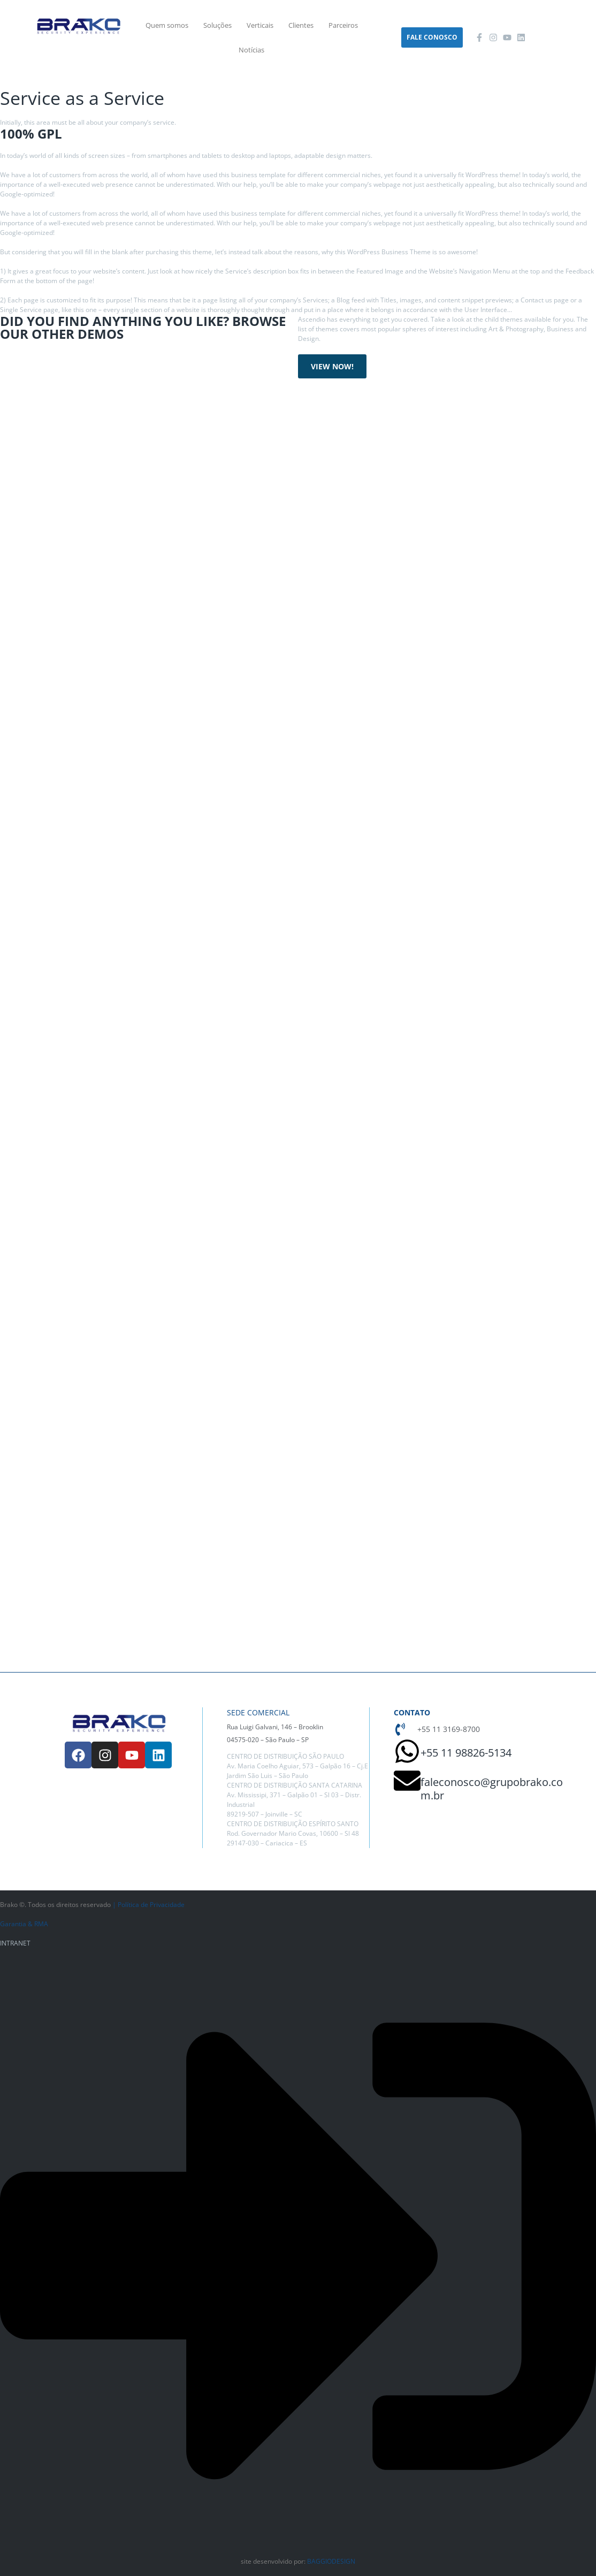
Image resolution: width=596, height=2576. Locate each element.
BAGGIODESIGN (331, 2561)
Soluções (217, 25)
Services (45, 83)
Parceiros (343, 25)
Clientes (301, 25)
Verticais (260, 25)
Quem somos (167, 25)
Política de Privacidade (151, 1904)
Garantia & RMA (24, 1923)
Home (10, 83)
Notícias (251, 50)
